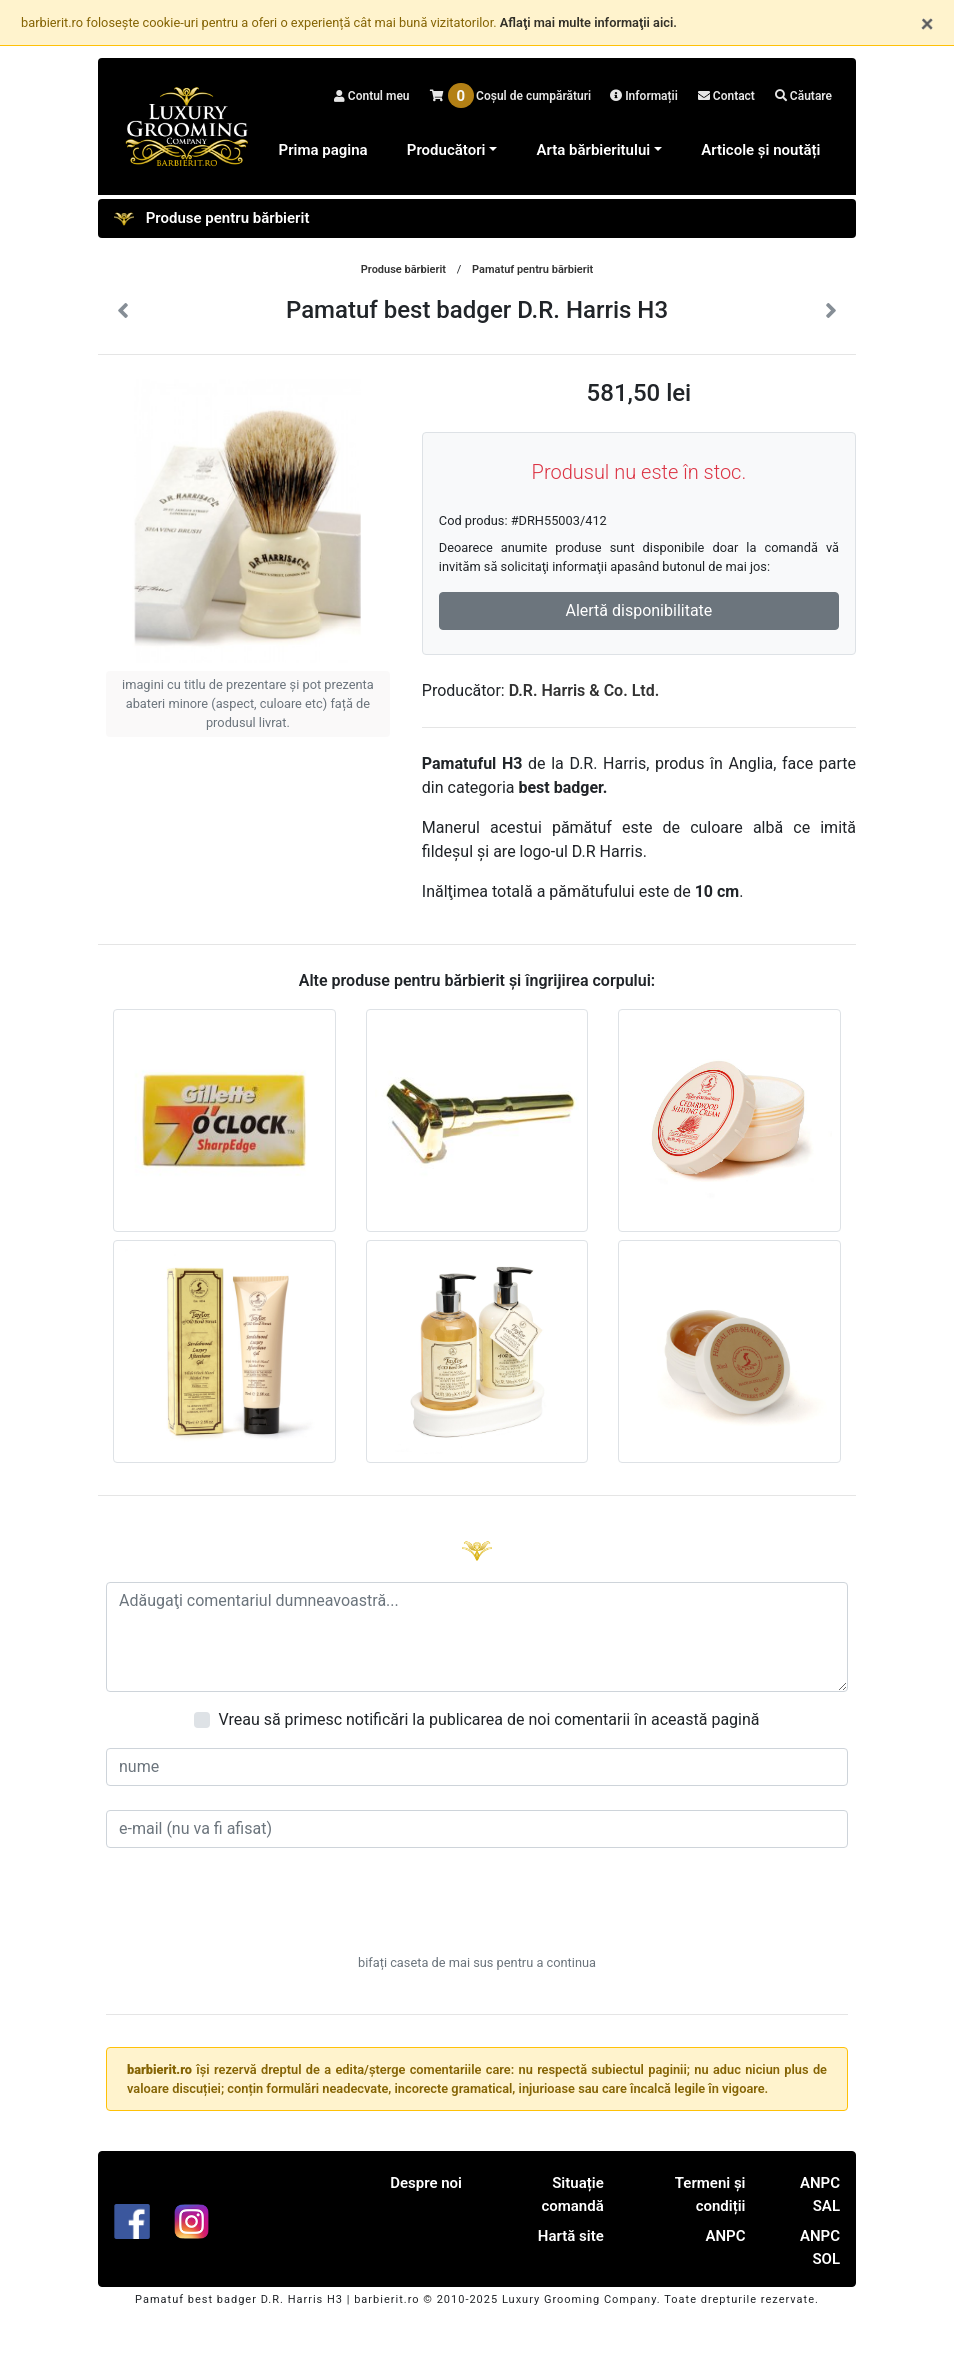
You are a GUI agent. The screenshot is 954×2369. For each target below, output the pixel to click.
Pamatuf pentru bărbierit (532, 269)
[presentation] (477, 1911)
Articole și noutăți (760, 150)
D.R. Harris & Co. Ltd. (584, 690)
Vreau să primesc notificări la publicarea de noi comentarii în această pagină (488, 1719)
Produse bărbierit (403, 269)
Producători (446, 150)
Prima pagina (323, 150)
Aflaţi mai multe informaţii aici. (588, 22)
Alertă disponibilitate (638, 610)
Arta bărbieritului (593, 150)
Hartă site (571, 2236)
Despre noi (426, 2183)
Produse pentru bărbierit (211, 219)
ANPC (725, 2236)
